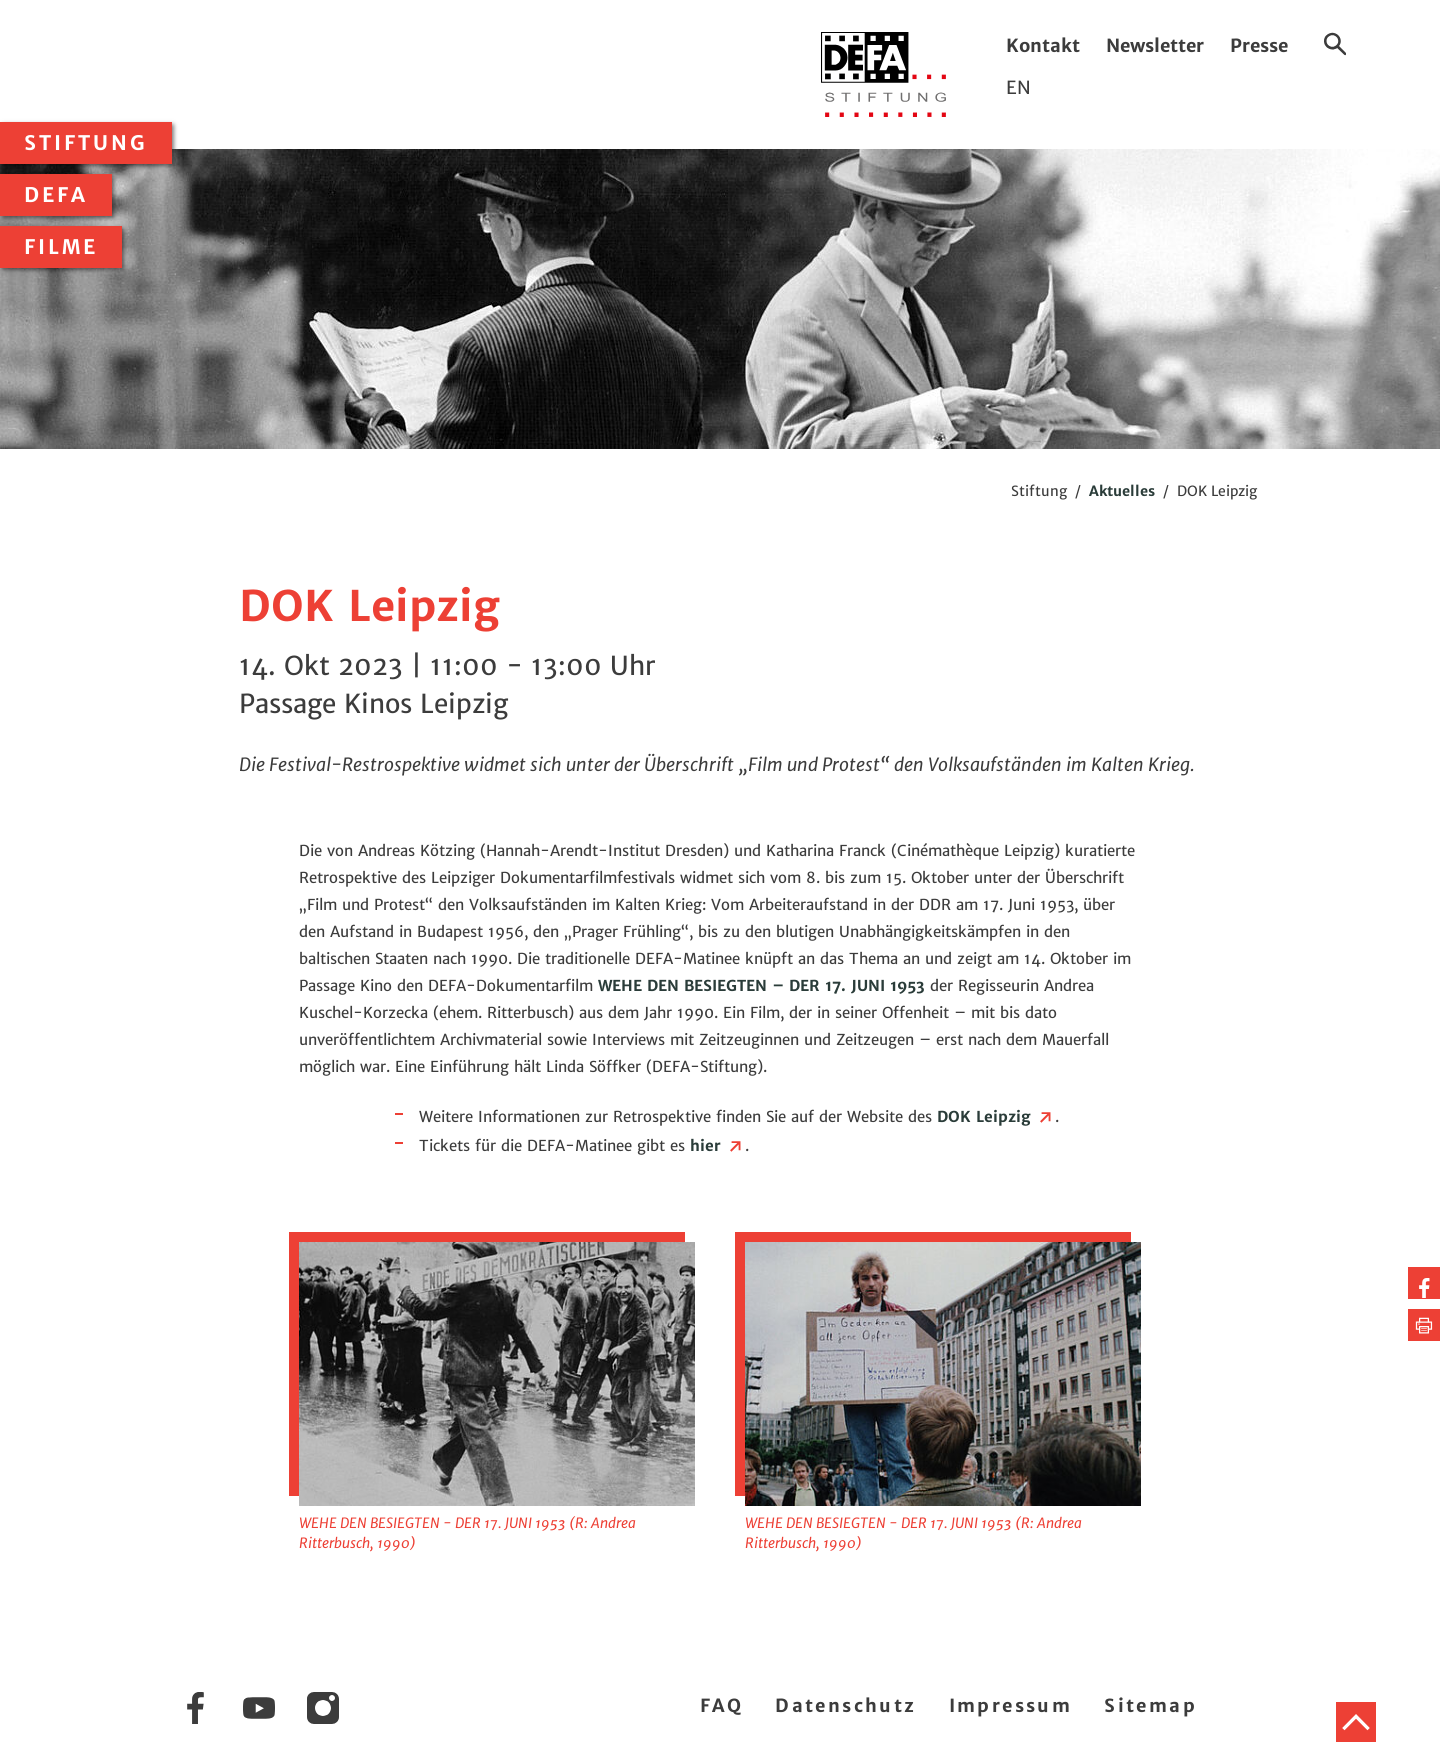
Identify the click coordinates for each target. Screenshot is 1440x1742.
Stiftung (86, 143)
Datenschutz (845, 1705)
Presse (1259, 45)
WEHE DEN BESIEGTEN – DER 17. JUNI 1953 (761, 985)
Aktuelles (1122, 491)
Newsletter (1155, 45)
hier (717, 1145)
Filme (61, 247)
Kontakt (1043, 45)
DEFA (56, 195)
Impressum (1011, 1705)
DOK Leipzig (996, 1116)
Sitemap (1150, 1705)
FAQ (721, 1705)
